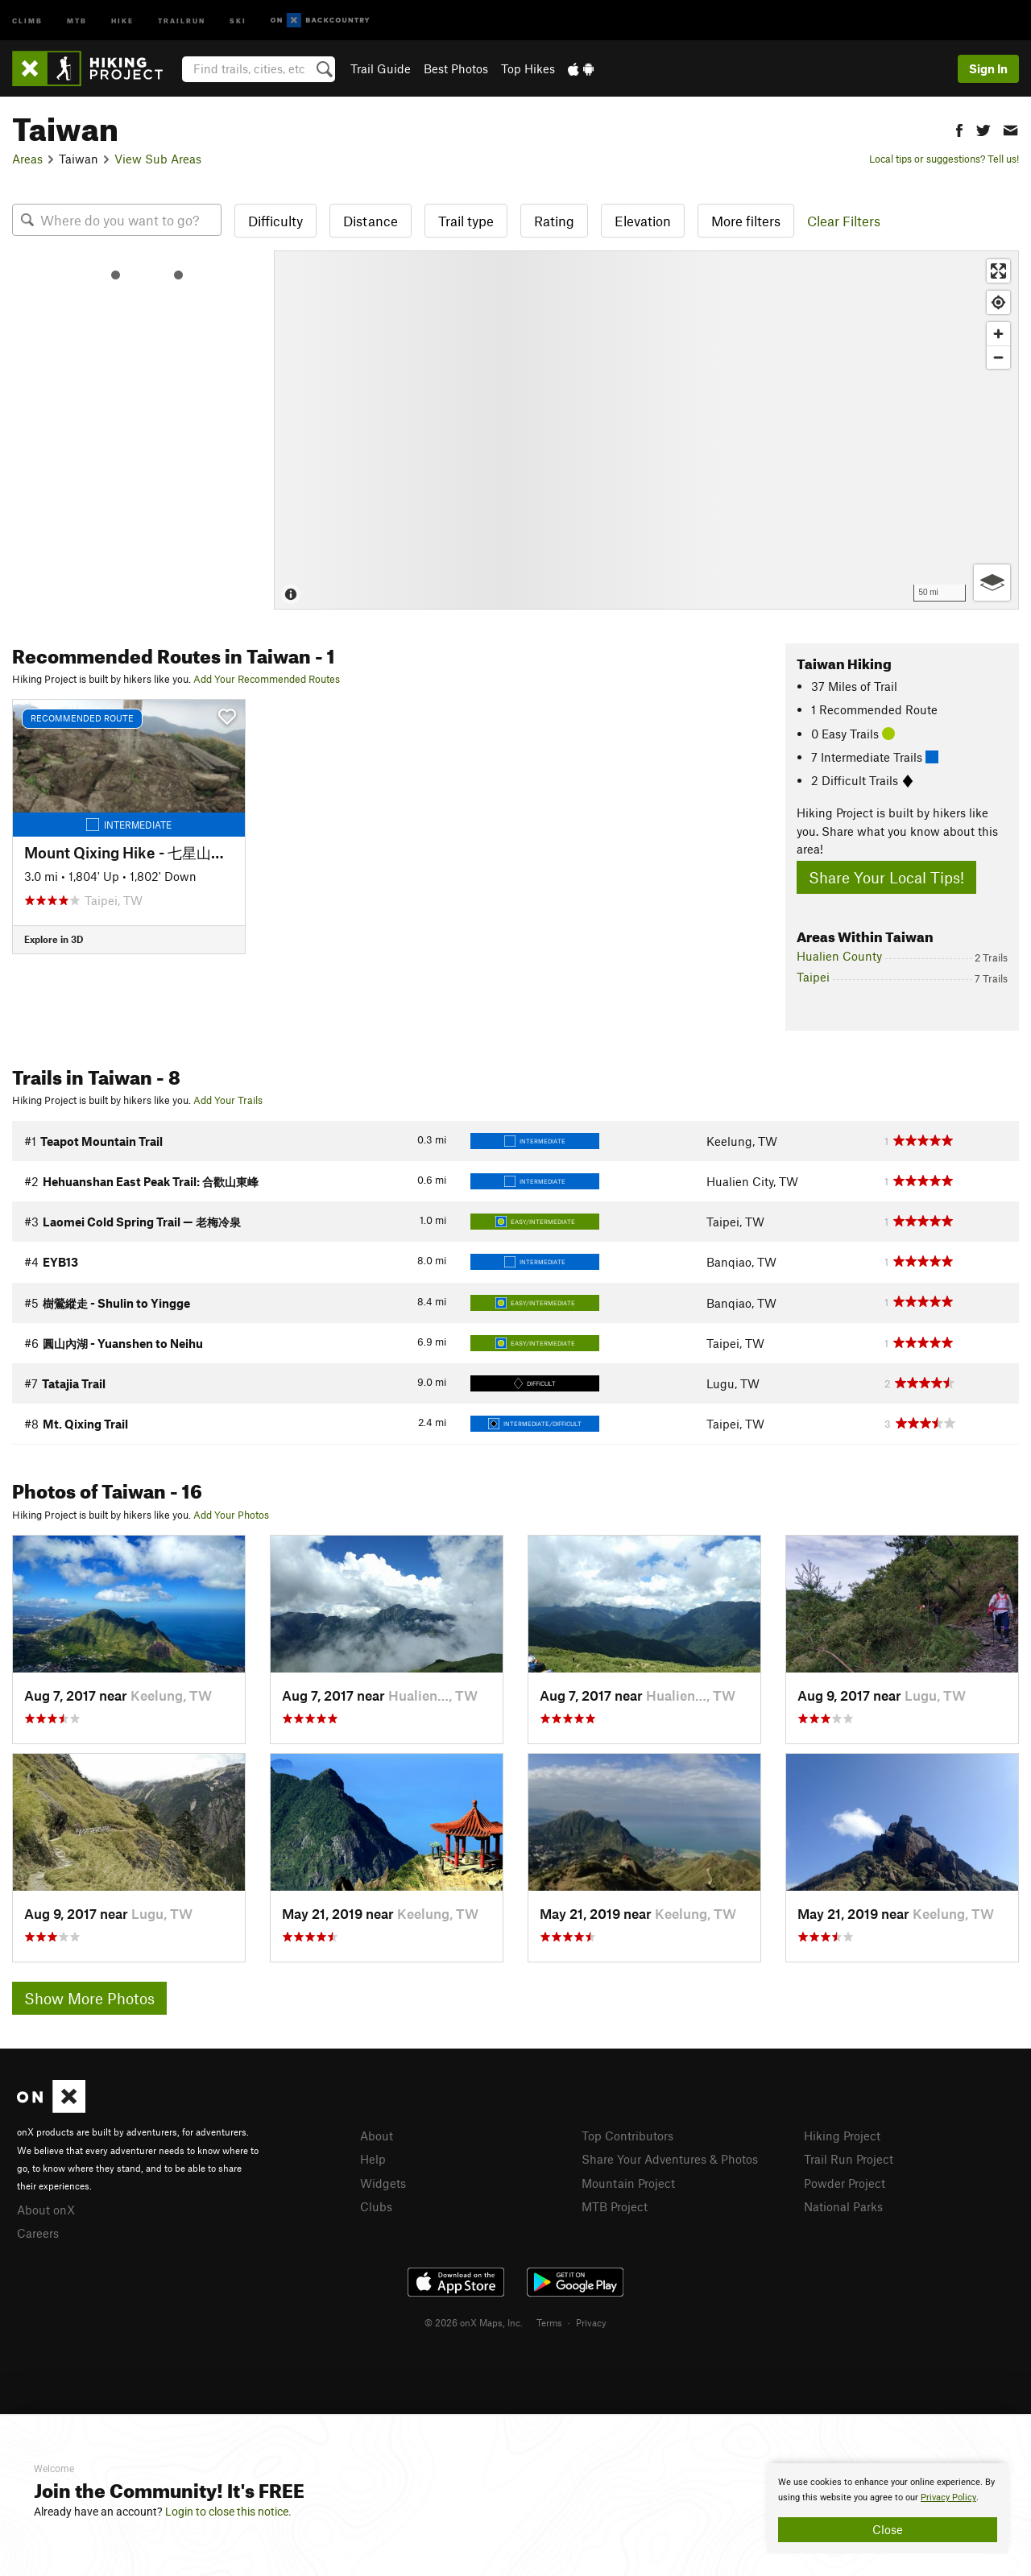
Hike (122, 19)
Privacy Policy (948, 2497)
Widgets (383, 2183)
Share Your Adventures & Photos (670, 2159)
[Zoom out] (998, 357)
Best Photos (456, 68)
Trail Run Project (848, 2159)
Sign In (988, 68)
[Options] (992, 582)
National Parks (843, 2206)
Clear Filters (843, 221)
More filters (745, 221)
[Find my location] (998, 302)
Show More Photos (89, 1998)
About (376, 2135)
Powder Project (844, 2183)
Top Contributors (627, 2135)
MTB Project (615, 2206)
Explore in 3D (53, 939)
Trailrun (181, 19)
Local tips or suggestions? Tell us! (944, 158)
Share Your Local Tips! (886, 877)
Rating (554, 221)
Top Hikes (528, 68)
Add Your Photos (231, 1514)
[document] (887, 2508)
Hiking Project (842, 2135)
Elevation (643, 221)
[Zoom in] (998, 333)
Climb (27, 19)
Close (887, 2529)
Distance (370, 221)
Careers (38, 2233)
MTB (77, 19)
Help (373, 2159)
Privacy (591, 2322)
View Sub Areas (157, 158)
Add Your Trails (228, 1100)
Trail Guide (380, 68)
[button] (959, 128)
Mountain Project (628, 2183)
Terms (549, 2322)
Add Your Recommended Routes (266, 678)
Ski (238, 19)
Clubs (376, 2206)
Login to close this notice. (228, 2511)
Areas (27, 158)
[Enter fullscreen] (998, 271)
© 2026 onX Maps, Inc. (473, 2322)
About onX (46, 2209)
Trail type (466, 221)
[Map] (646, 430)
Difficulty (275, 221)
